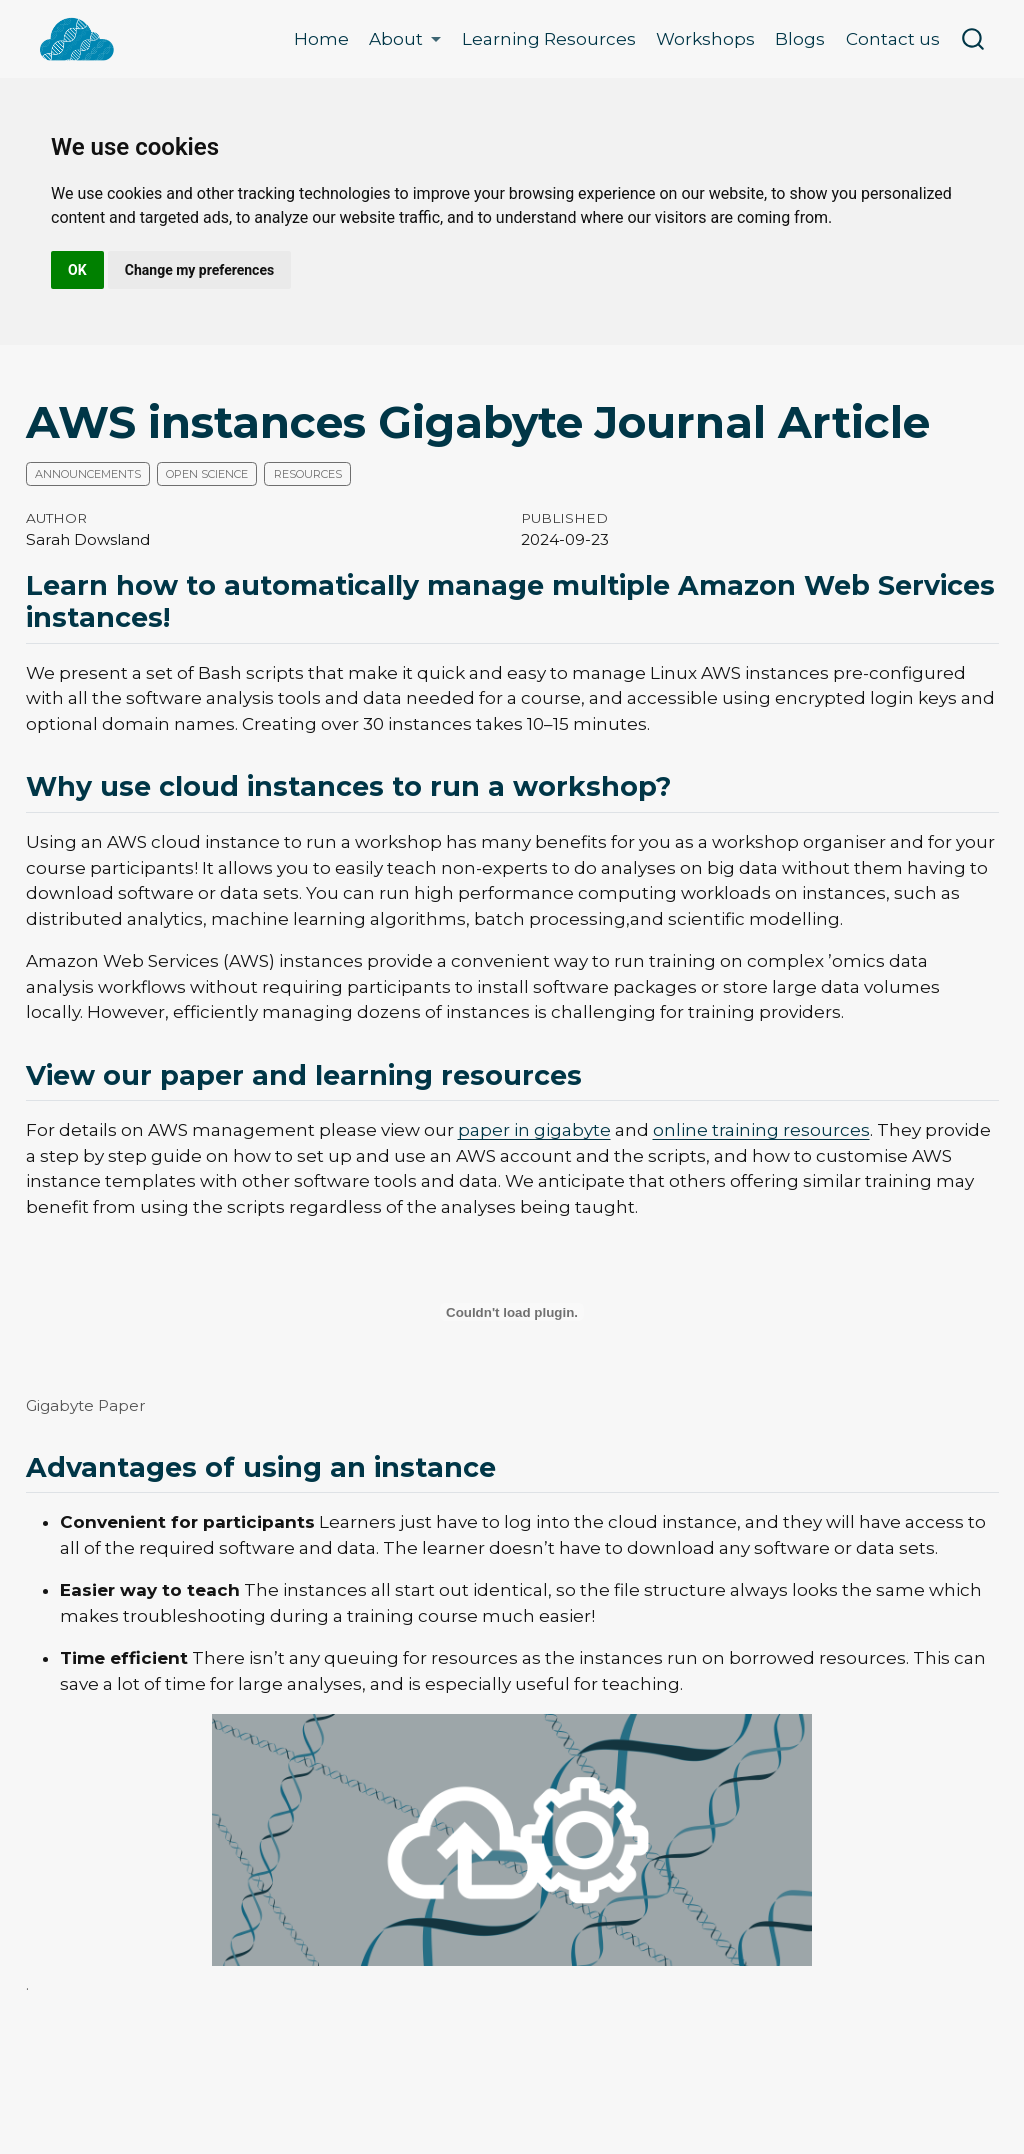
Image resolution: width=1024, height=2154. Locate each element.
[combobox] (974, 39)
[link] (405, 39)
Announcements (88, 474)
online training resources (761, 1130)
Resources (308, 474)
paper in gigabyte (534, 1130)
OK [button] (77, 270)
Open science (207, 474)
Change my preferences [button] (199, 270)
